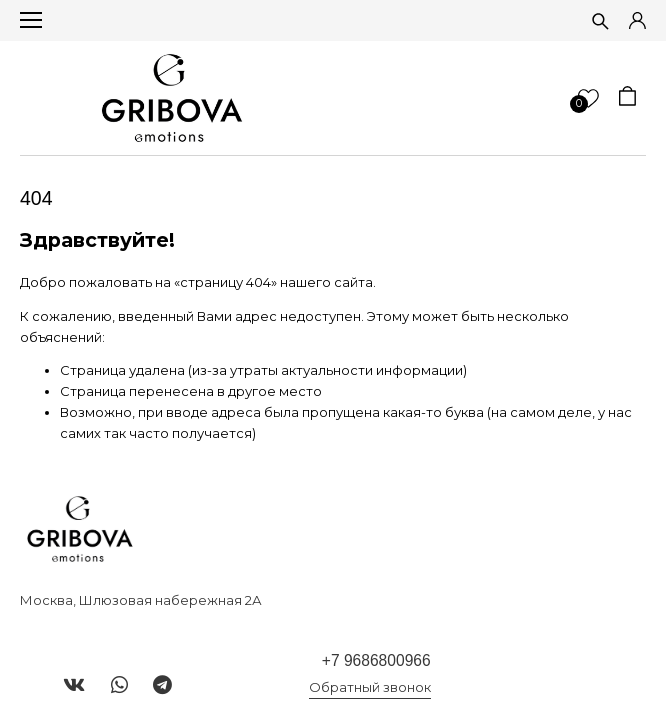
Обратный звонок (370, 687)
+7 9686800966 (376, 660)
